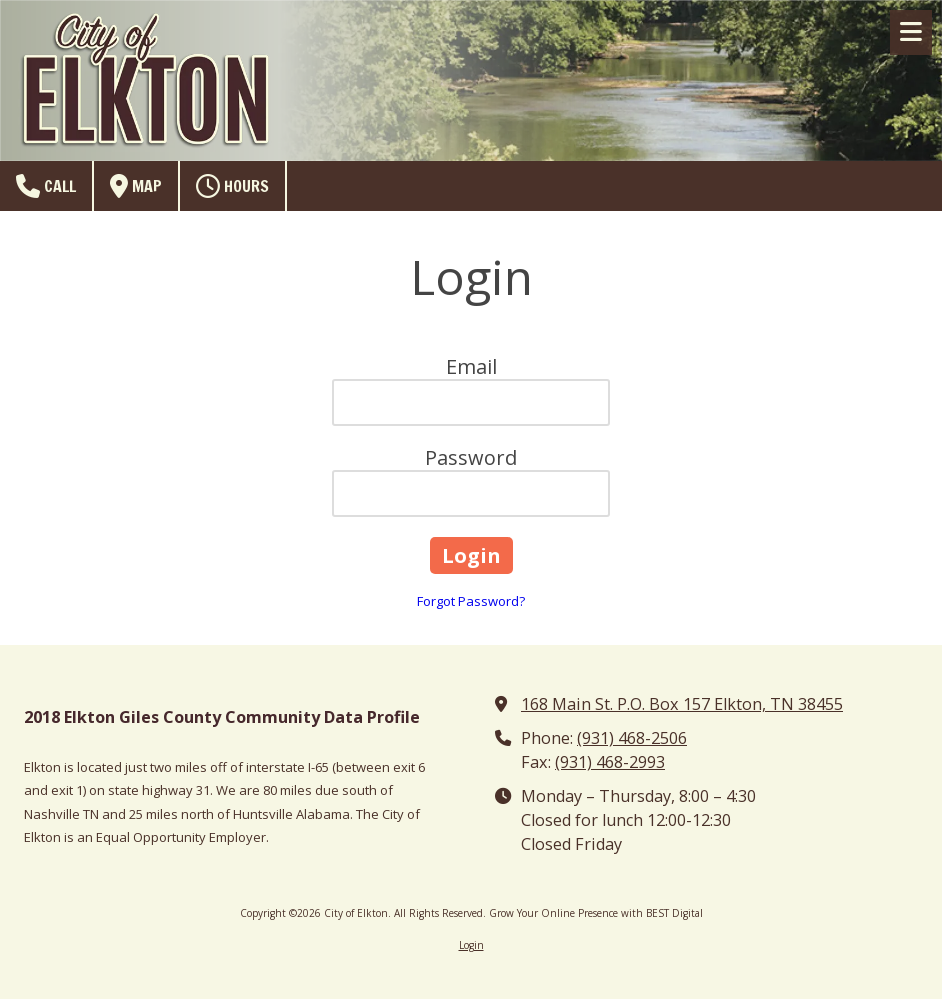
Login (471, 945)
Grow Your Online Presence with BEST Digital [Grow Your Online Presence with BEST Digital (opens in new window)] (596, 913)
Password (471, 457)
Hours (232, 186)
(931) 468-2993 (610, 762)
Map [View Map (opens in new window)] (136, 186)
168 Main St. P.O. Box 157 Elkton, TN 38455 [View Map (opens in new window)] (682, 704)
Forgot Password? (471, 601)
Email (471, 366)
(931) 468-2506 (632, 738)
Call (46, 186)
